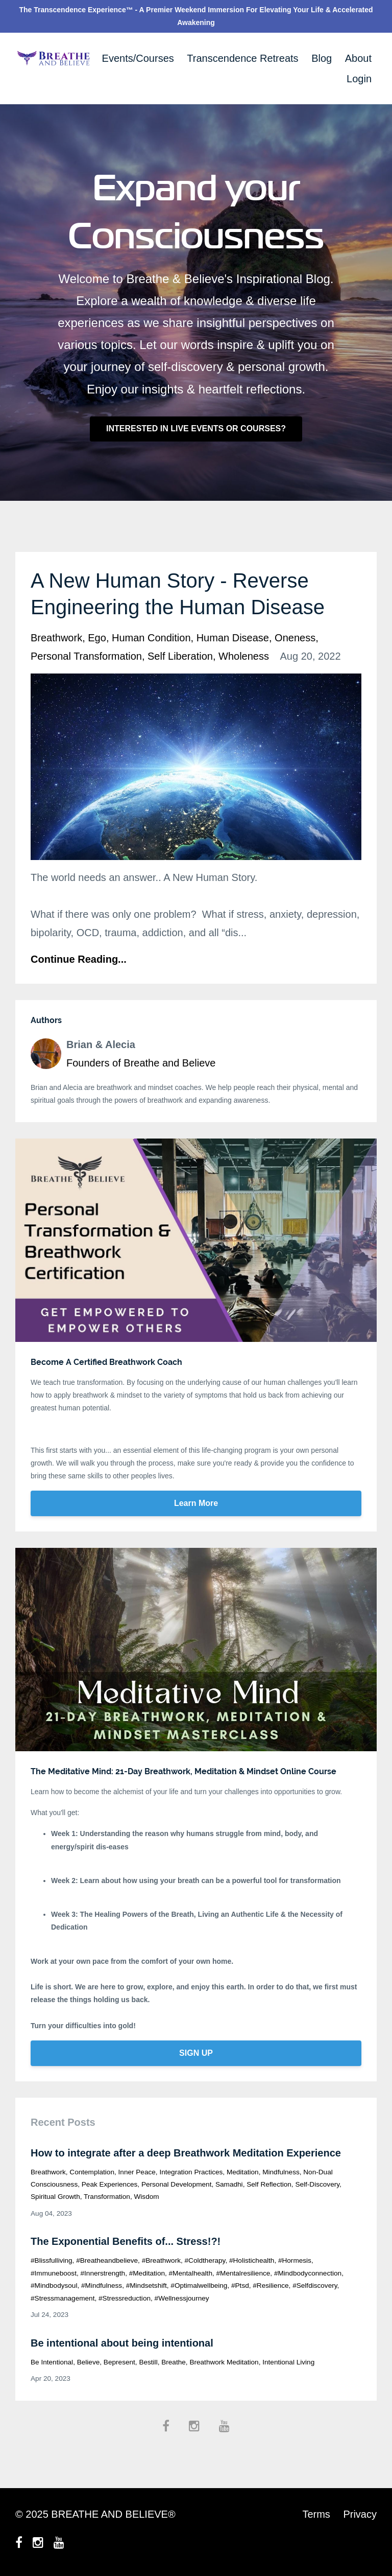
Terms (316, 2514)
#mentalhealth (190, 2273)
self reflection (269, 2184)
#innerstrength (102, 2273)
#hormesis (294, 2260)
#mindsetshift (146, 2285)
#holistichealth (251, 2260)
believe (88, 2362)
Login (359, 78)
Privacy (360, 2514)
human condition (151, 637)
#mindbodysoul (54, 2285)
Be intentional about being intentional (122, 2343)
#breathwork (161, 2260)
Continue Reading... (79, 959)
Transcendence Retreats (242, 58)
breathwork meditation (223, 2362)
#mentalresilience (243, 2273)
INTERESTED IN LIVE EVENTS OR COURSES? (196, 428)
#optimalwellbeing (198, 2285)
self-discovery (317, 2184)
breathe (173, 2362)
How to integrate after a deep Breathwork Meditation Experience (186, 2153)
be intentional (52, 2362)
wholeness (243, 656)
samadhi (229, 2184)
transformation (107, 2196)
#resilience (270, 2285)
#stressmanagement (62, 2298)
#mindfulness (101, 2285)
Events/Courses (138, 58)
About (358, 58)
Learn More (196, 1503)
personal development (176, 2184)
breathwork (56, 637)
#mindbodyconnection (307, 2273)
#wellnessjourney (182, 2298)
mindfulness (281, 2172)
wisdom (146, 2196)
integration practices (191, 2172)
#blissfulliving (51, 2260)
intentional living (288, 2362)
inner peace (137, 2172)
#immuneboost (54, 2273)
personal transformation (86, 656)
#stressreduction (125, 2298)
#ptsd (240, 2285)
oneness (295, 637)
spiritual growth (55, 2196)
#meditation (147, 2273)
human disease (233, 637)
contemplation (91, 2172)
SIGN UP (196, 2053)
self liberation (180, 656)
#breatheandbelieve (107, 2260)
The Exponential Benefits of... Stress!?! (125, 2241)
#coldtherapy (205, 2260)
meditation (243, 2172)
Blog (321, 58)
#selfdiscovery (314, 2285)
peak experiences (110, 2184)
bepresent (119, 2362)
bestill (148, 2362)
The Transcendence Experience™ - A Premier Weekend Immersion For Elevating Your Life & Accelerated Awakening (196, 16)
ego (97, 637)
